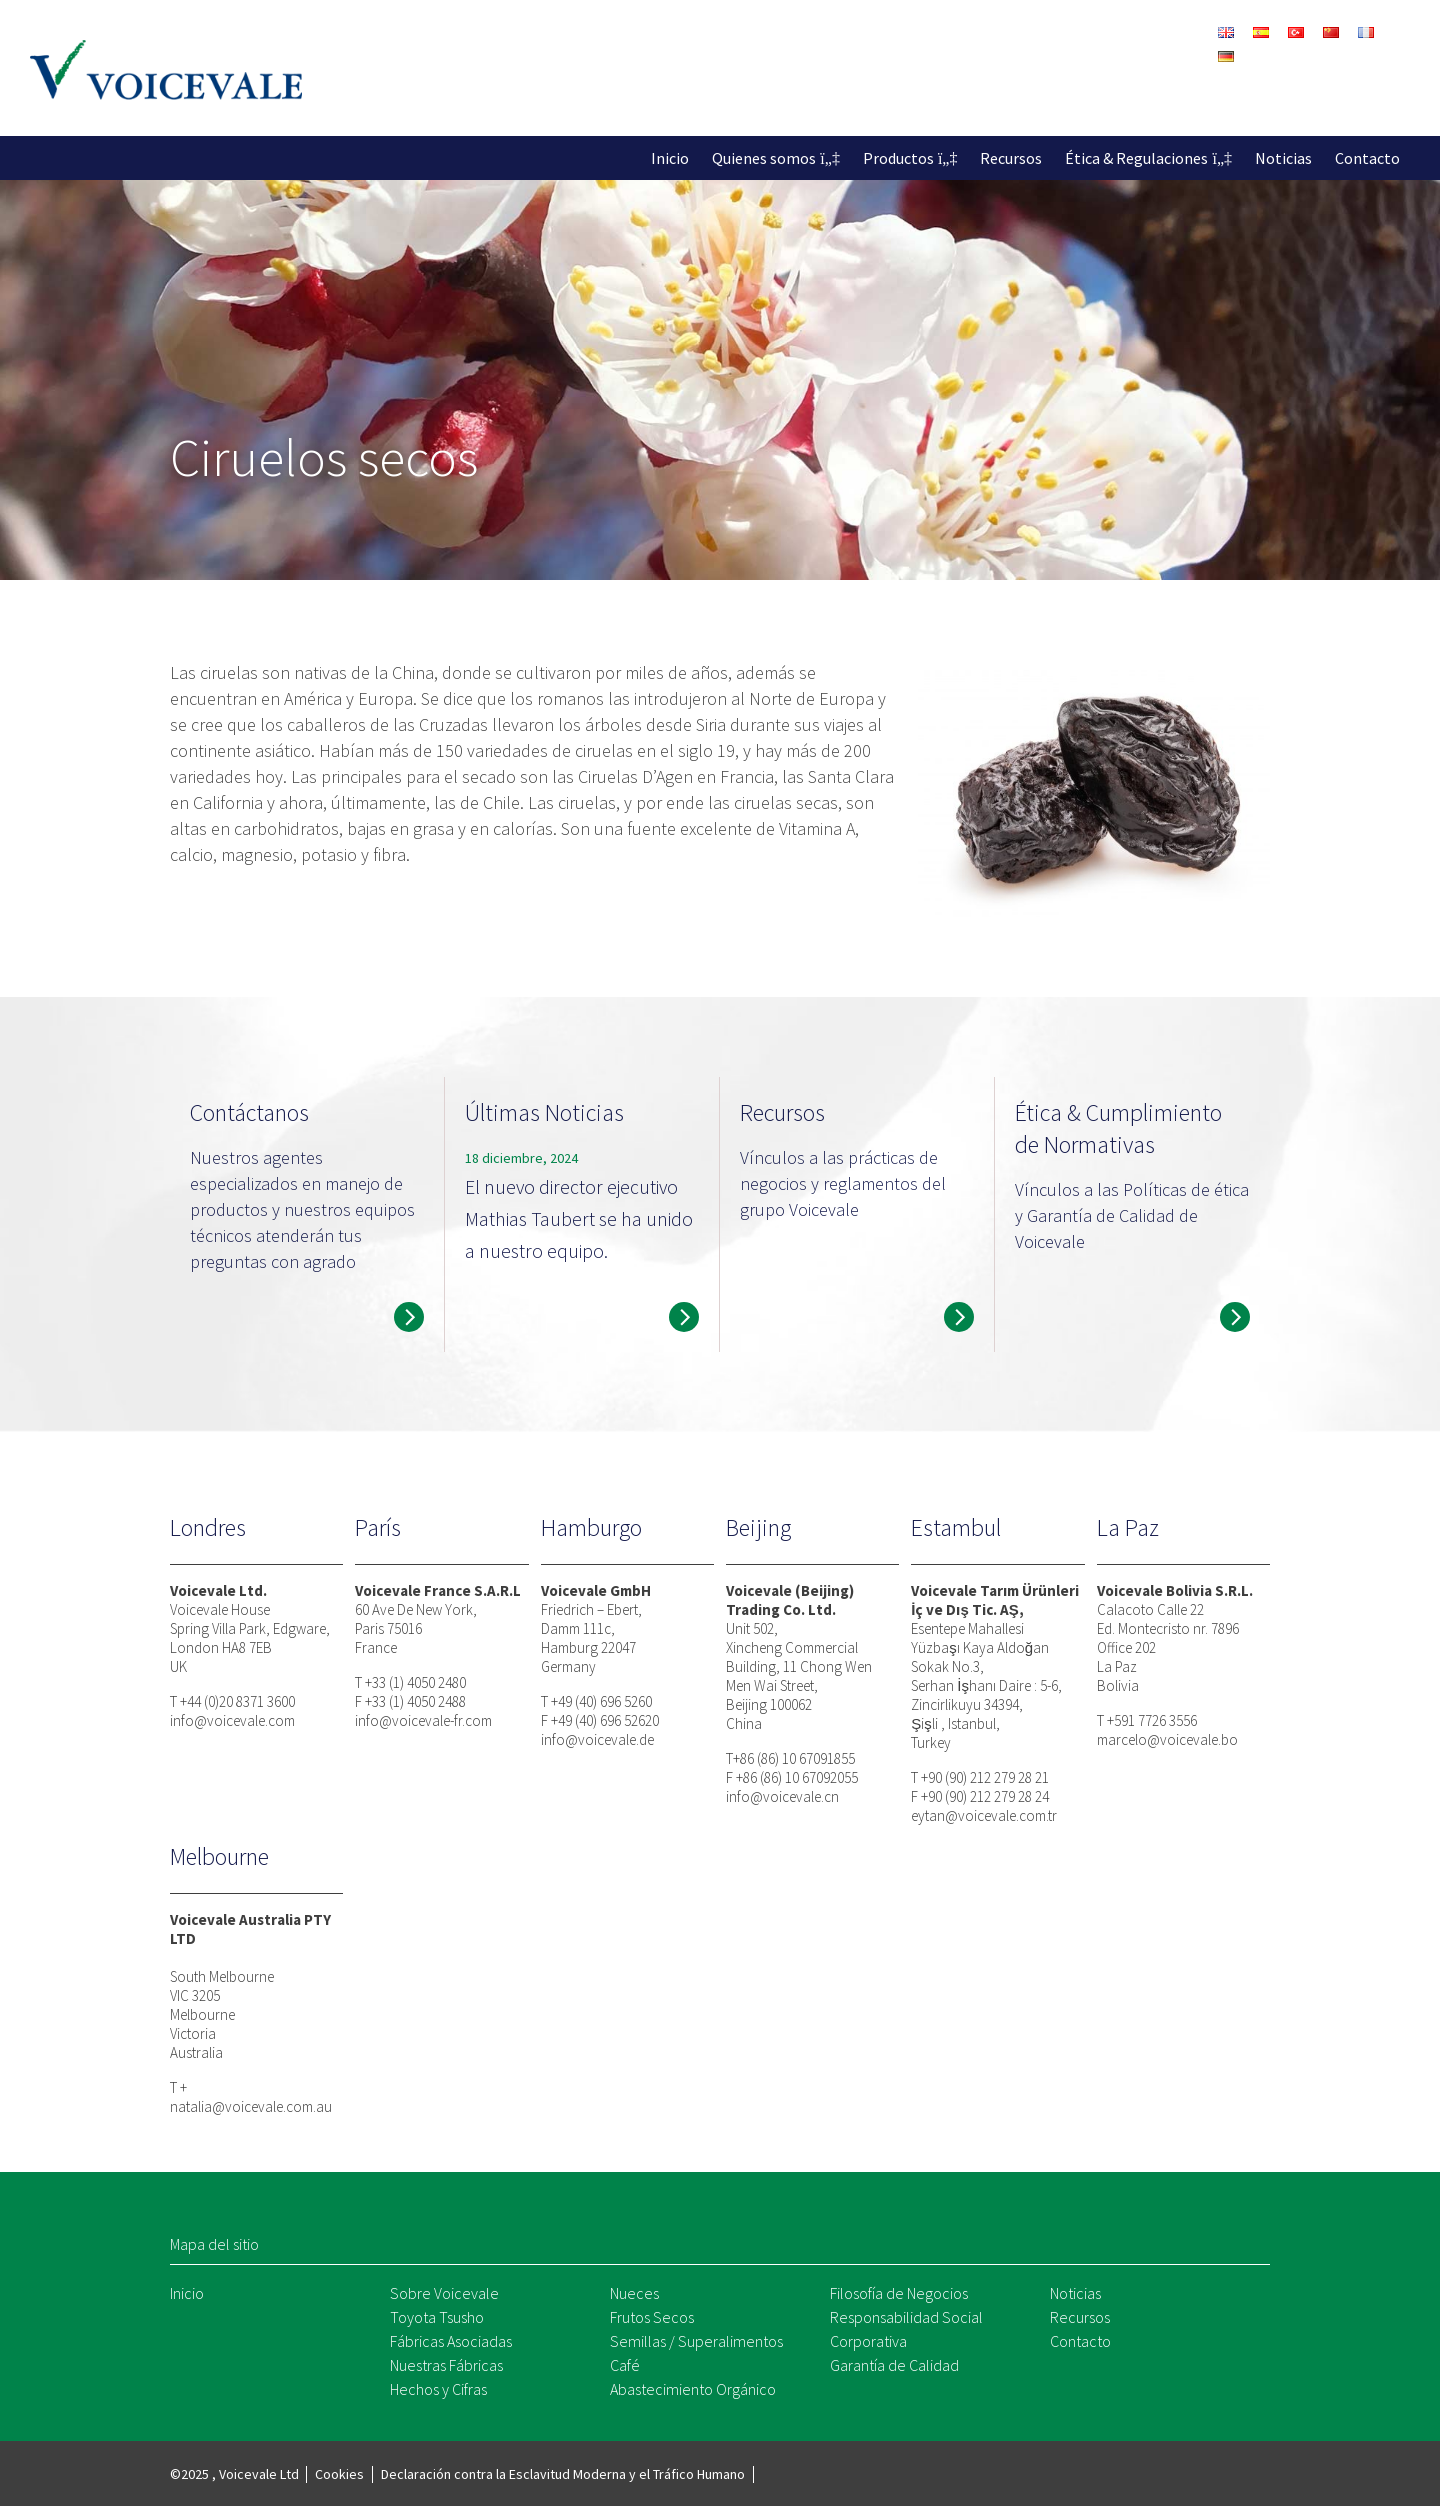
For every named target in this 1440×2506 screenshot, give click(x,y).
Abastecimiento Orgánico (693, 2389)
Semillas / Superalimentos (696, 2341)
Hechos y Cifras (438, 2389)
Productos (898, 158)
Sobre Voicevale (444, 2293)
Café (625, 2365)
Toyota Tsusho (437, 2317)
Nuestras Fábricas (446, 2365)
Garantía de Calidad (894, 2365)
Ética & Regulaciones (1136, 158)
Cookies (339, 2474)
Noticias (1283, 158)
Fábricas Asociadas (451, 2341)
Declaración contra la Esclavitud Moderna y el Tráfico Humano (563, 2474)
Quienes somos (764, 158)
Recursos (1011, 158)
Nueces (634, 2293)
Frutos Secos (652, 2317)
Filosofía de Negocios (899, 2293)
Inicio (670, 158)
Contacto (1367, 158)
